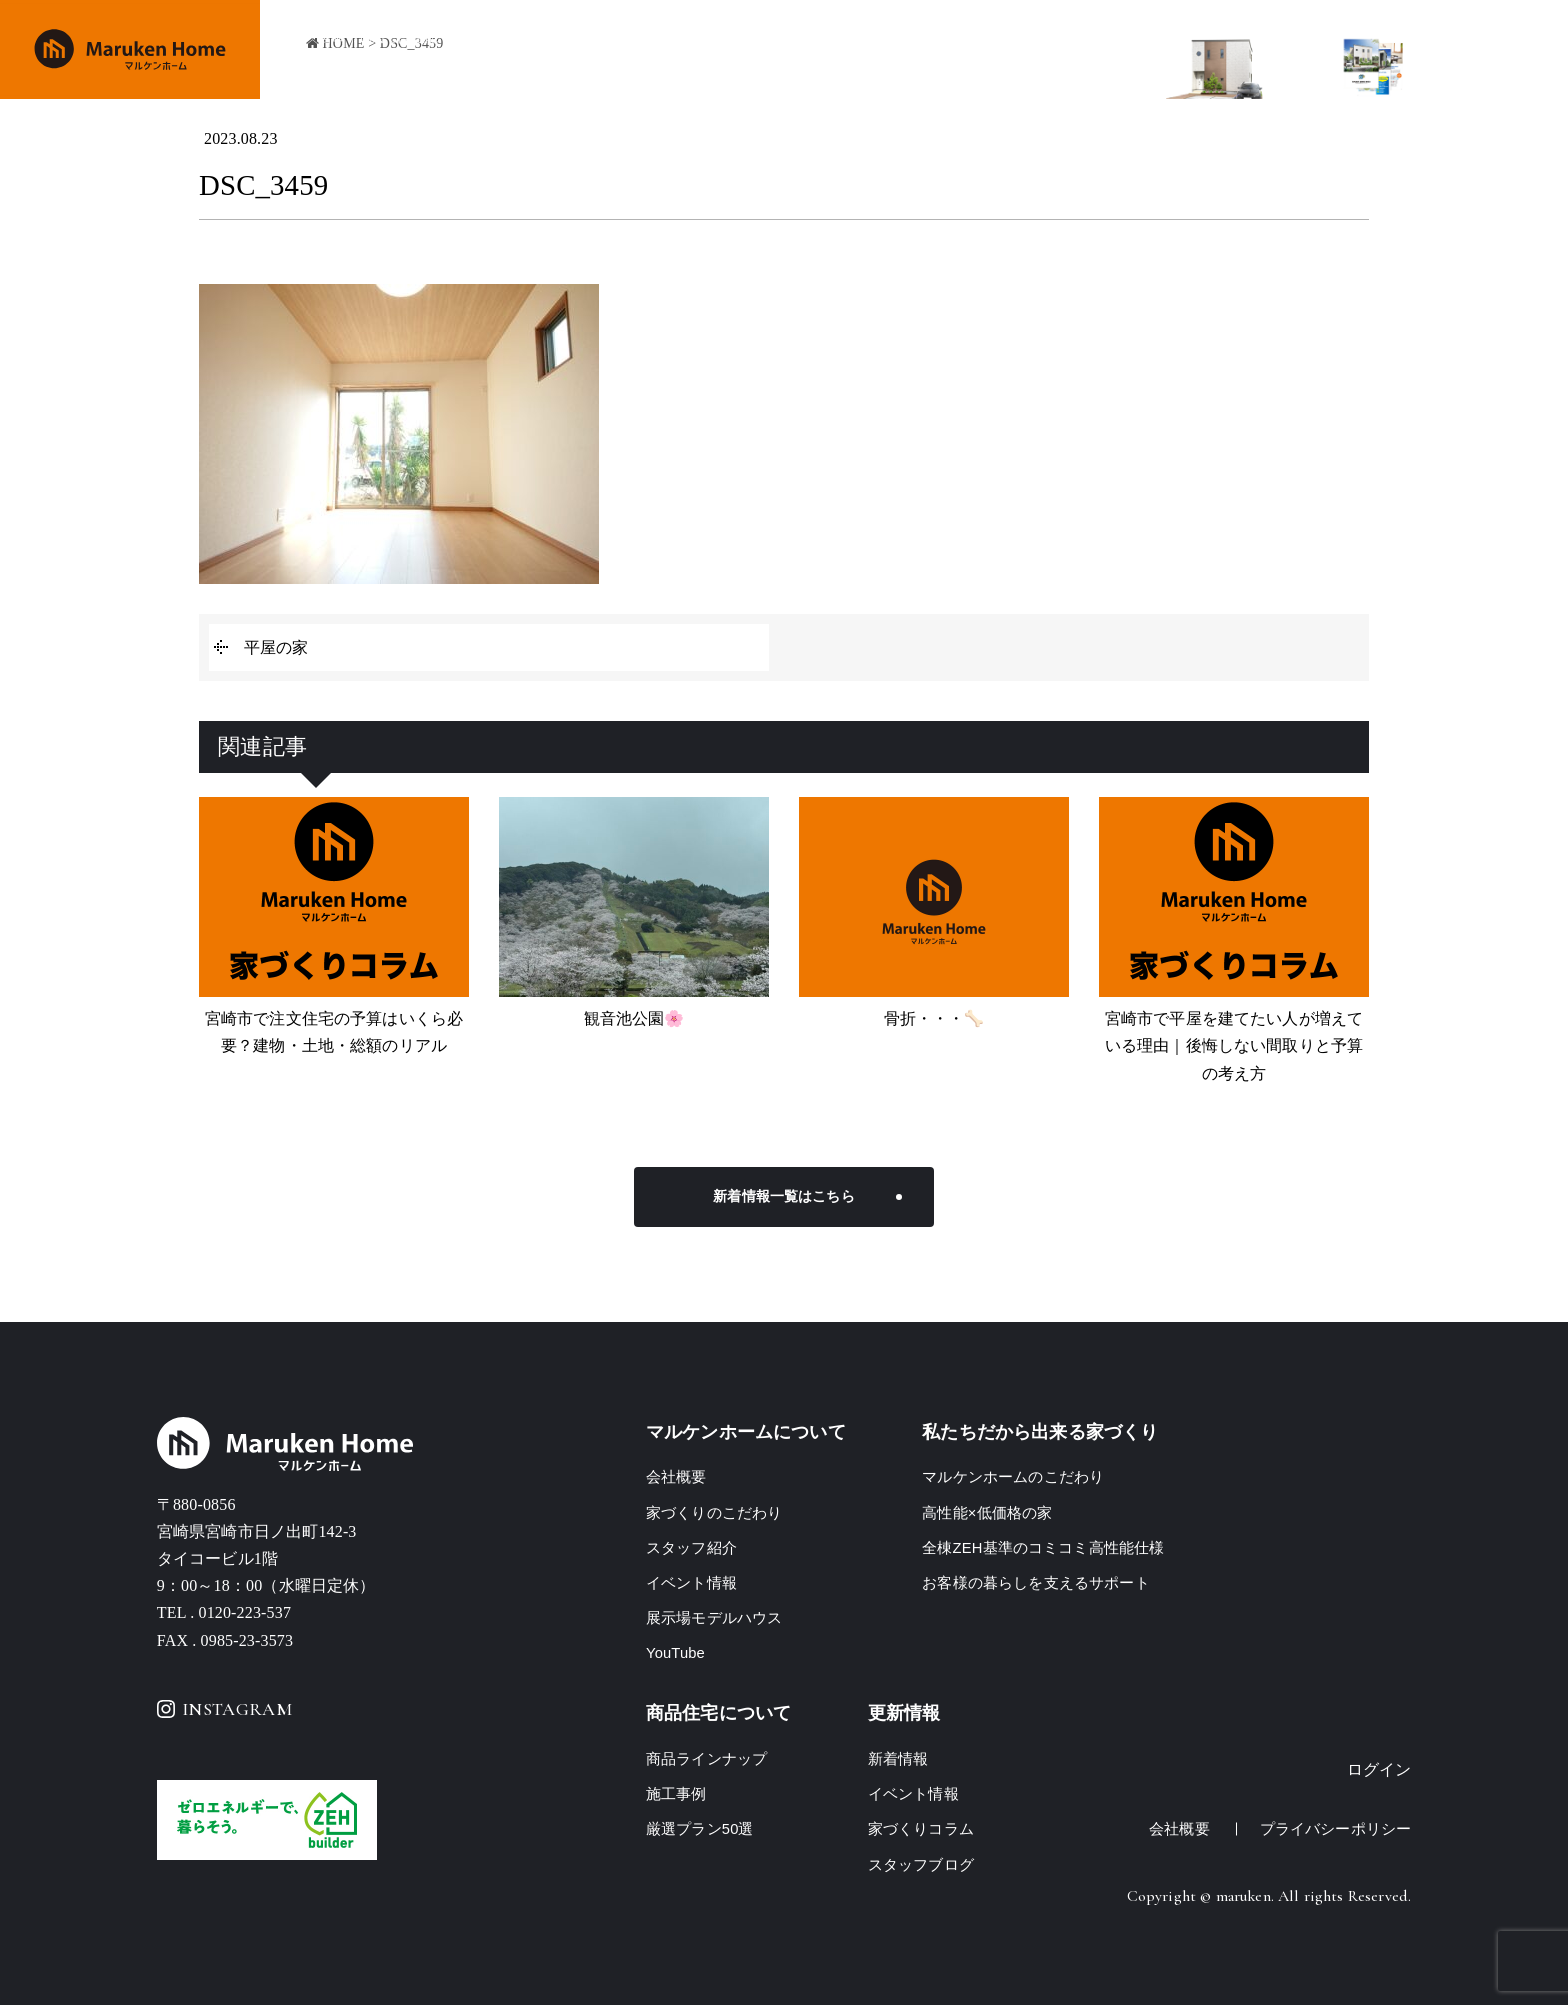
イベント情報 (993, 50)
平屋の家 (276, 647)
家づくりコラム (921, 1828)
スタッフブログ (921, 1864)
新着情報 (898, 1758)
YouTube (676, 1652)
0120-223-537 (244, 1612)
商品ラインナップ (790, 50)
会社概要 (1088, 50)
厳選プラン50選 (700, 1828)
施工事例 (899, 50)
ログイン (1379, 1769)
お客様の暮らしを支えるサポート (1035, 1582)
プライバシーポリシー (1336, 1828)
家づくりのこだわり (645, 50)
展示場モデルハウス (714, 1617)
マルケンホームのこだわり (1013, 1476)
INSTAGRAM (224, 1709)
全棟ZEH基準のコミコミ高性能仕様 (1043, 1547)
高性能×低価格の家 (987, 1512)
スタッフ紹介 (691, 1547)
